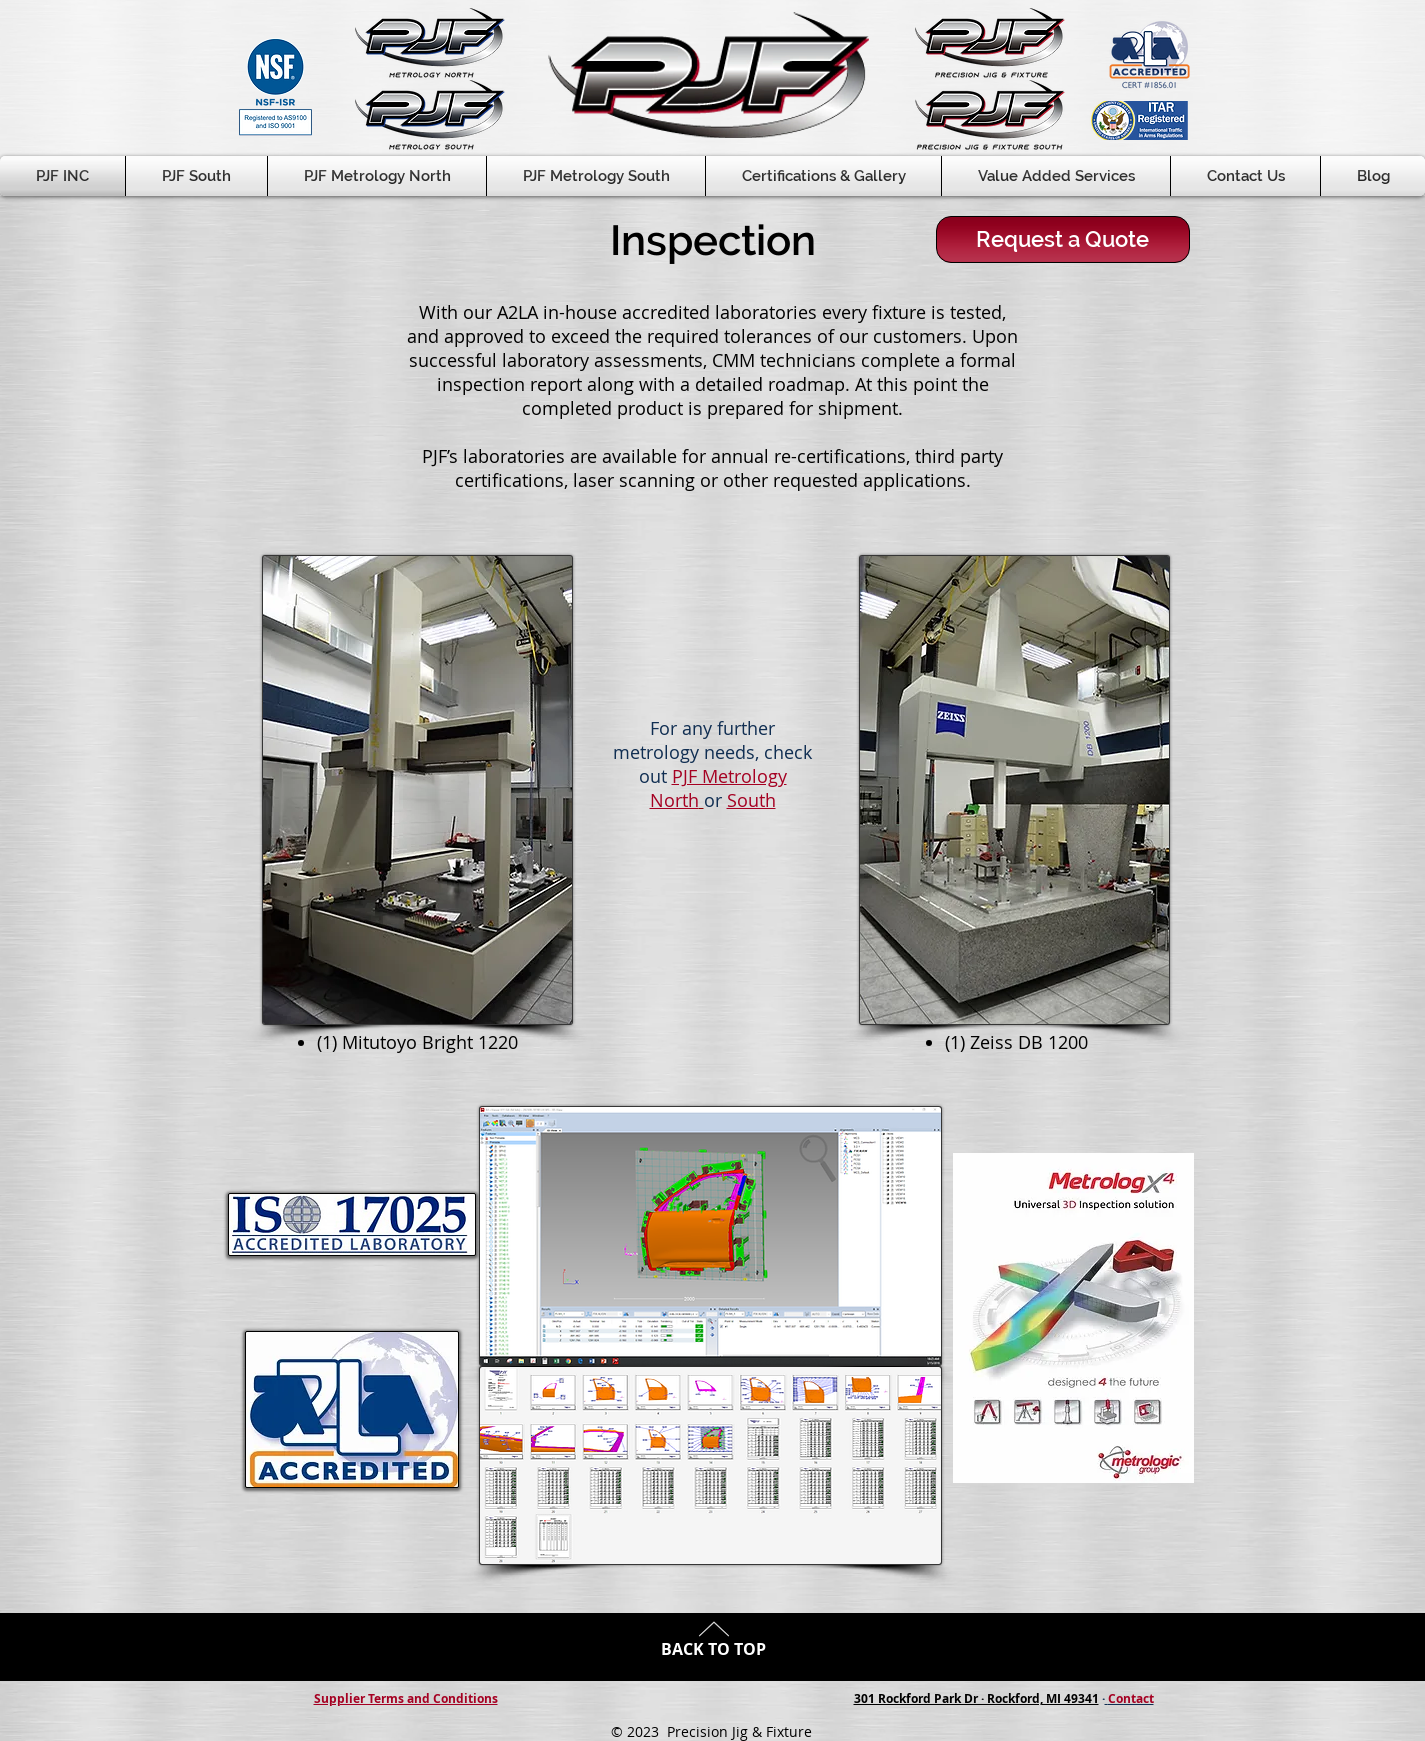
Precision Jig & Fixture (739, 1731)
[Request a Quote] (1063, 239)
